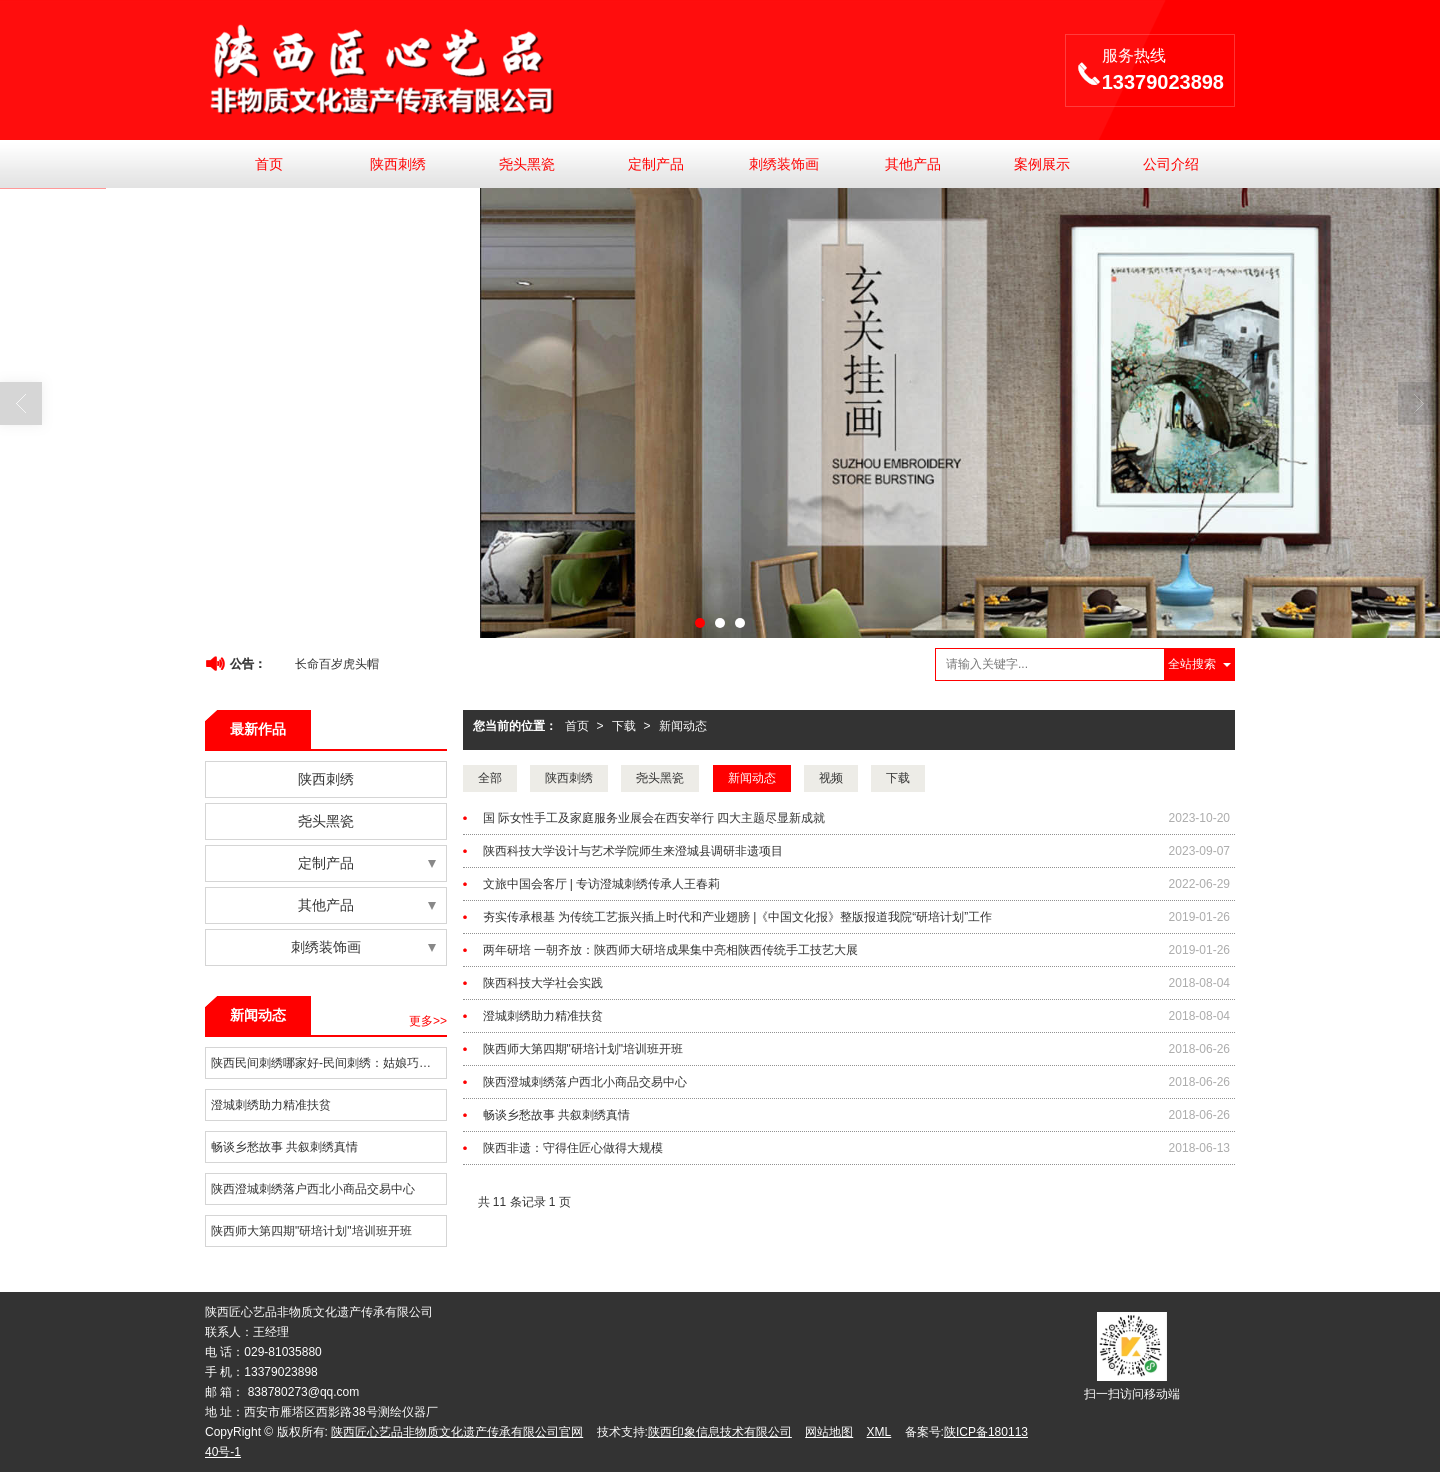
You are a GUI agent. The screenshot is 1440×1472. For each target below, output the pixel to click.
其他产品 (913, 164)
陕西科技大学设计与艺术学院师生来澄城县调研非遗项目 (633, 851)
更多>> (428, 1021)
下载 (624, 726)
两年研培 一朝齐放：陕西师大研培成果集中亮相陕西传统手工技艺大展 (670, 950)
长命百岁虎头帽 (337, 664)
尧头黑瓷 (527, 164)
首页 (269, 164)
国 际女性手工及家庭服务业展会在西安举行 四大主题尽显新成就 (654, 818)
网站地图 (829, 1432)
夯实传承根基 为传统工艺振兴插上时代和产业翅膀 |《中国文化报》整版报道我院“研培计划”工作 (738, 917)
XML (879, 1432)
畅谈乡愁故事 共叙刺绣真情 (556, 1115)
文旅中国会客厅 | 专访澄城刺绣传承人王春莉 (602, 884)
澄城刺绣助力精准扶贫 (543, 1016)
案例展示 (1042, 164)
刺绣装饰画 (784, 164)
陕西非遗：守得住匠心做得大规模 (573, 1148)
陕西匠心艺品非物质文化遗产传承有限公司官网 (457, 1432)
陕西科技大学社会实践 (543, 983)
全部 (490, 778)
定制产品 (656, 164)
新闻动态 (683, 726)
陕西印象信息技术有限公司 (720, 1432)
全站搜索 (1192, 664)
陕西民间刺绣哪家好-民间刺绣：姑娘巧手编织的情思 (328, 1063)
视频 (831, 778)
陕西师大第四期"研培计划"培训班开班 (583, 1049)
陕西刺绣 (398, 164)
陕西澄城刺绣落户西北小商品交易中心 (585, 1082)
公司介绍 (1171, 164)
